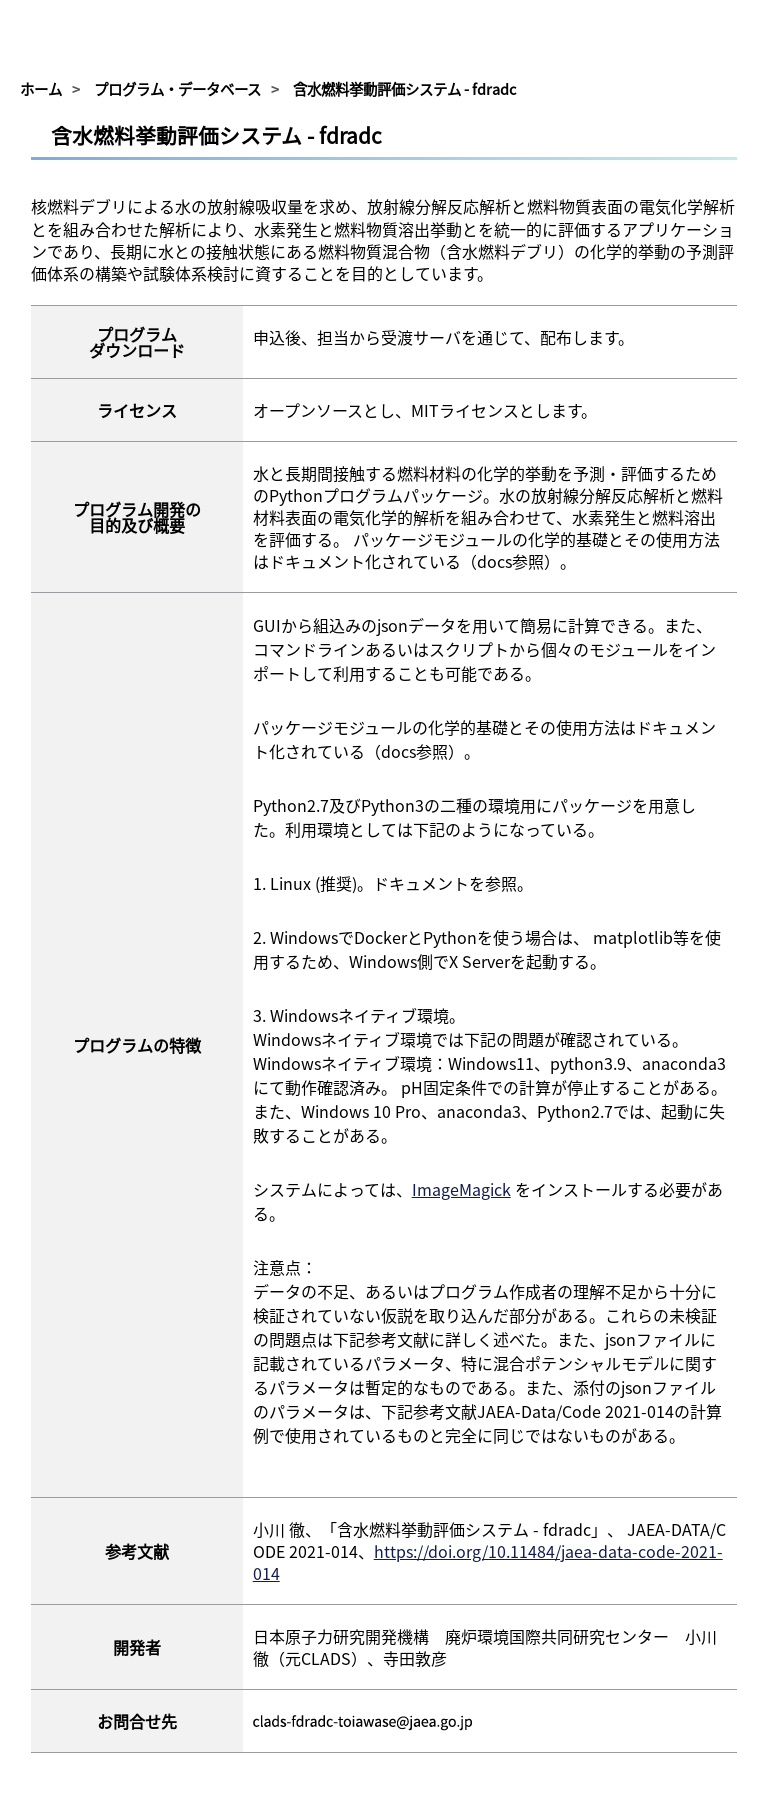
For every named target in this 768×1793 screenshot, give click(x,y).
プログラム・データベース (177, 89)
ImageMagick (461, 1189)
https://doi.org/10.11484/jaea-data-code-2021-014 (488, 1562)
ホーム (41, 89)
